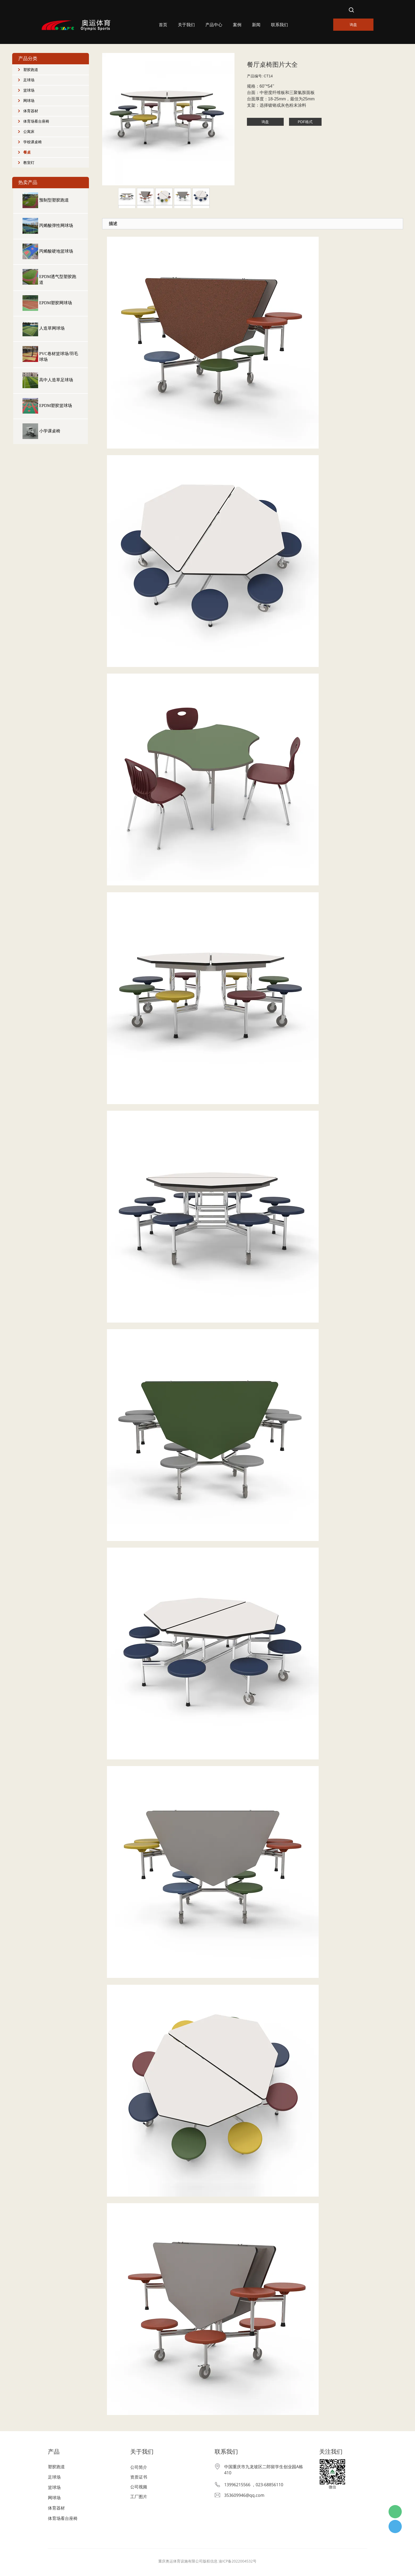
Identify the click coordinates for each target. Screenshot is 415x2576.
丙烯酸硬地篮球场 (56, 251)
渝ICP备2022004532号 (237, 2561)
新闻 (256, 25)
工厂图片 (138, 2496)
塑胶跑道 (30, 70)
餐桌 (27, 152)
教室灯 (28, 162)
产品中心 (213, 25)
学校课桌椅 (32, 142)
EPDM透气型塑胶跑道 (57, 279)
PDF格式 (305, 122)
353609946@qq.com (244, 2495)
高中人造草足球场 (56, 380)
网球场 (28, 100)
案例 (237, 25)
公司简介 (138, 2467)
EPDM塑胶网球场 (55, 303)
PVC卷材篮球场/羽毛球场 (58, 356)
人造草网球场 (52, 328)
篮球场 (28, 90)
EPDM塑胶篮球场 (55, 405)
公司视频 (138, 2487)
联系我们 (279, 25)
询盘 (353, 24)
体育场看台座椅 (36, 121)
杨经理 (395, 2526)
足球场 (28, 80)
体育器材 (30, 111)
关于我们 (186, 25)
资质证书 (138, 2477)
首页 (163, 25)
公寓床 (28, 131)
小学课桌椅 (49, 431)
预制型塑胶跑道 (54, 200)
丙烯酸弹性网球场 (56, 225)
